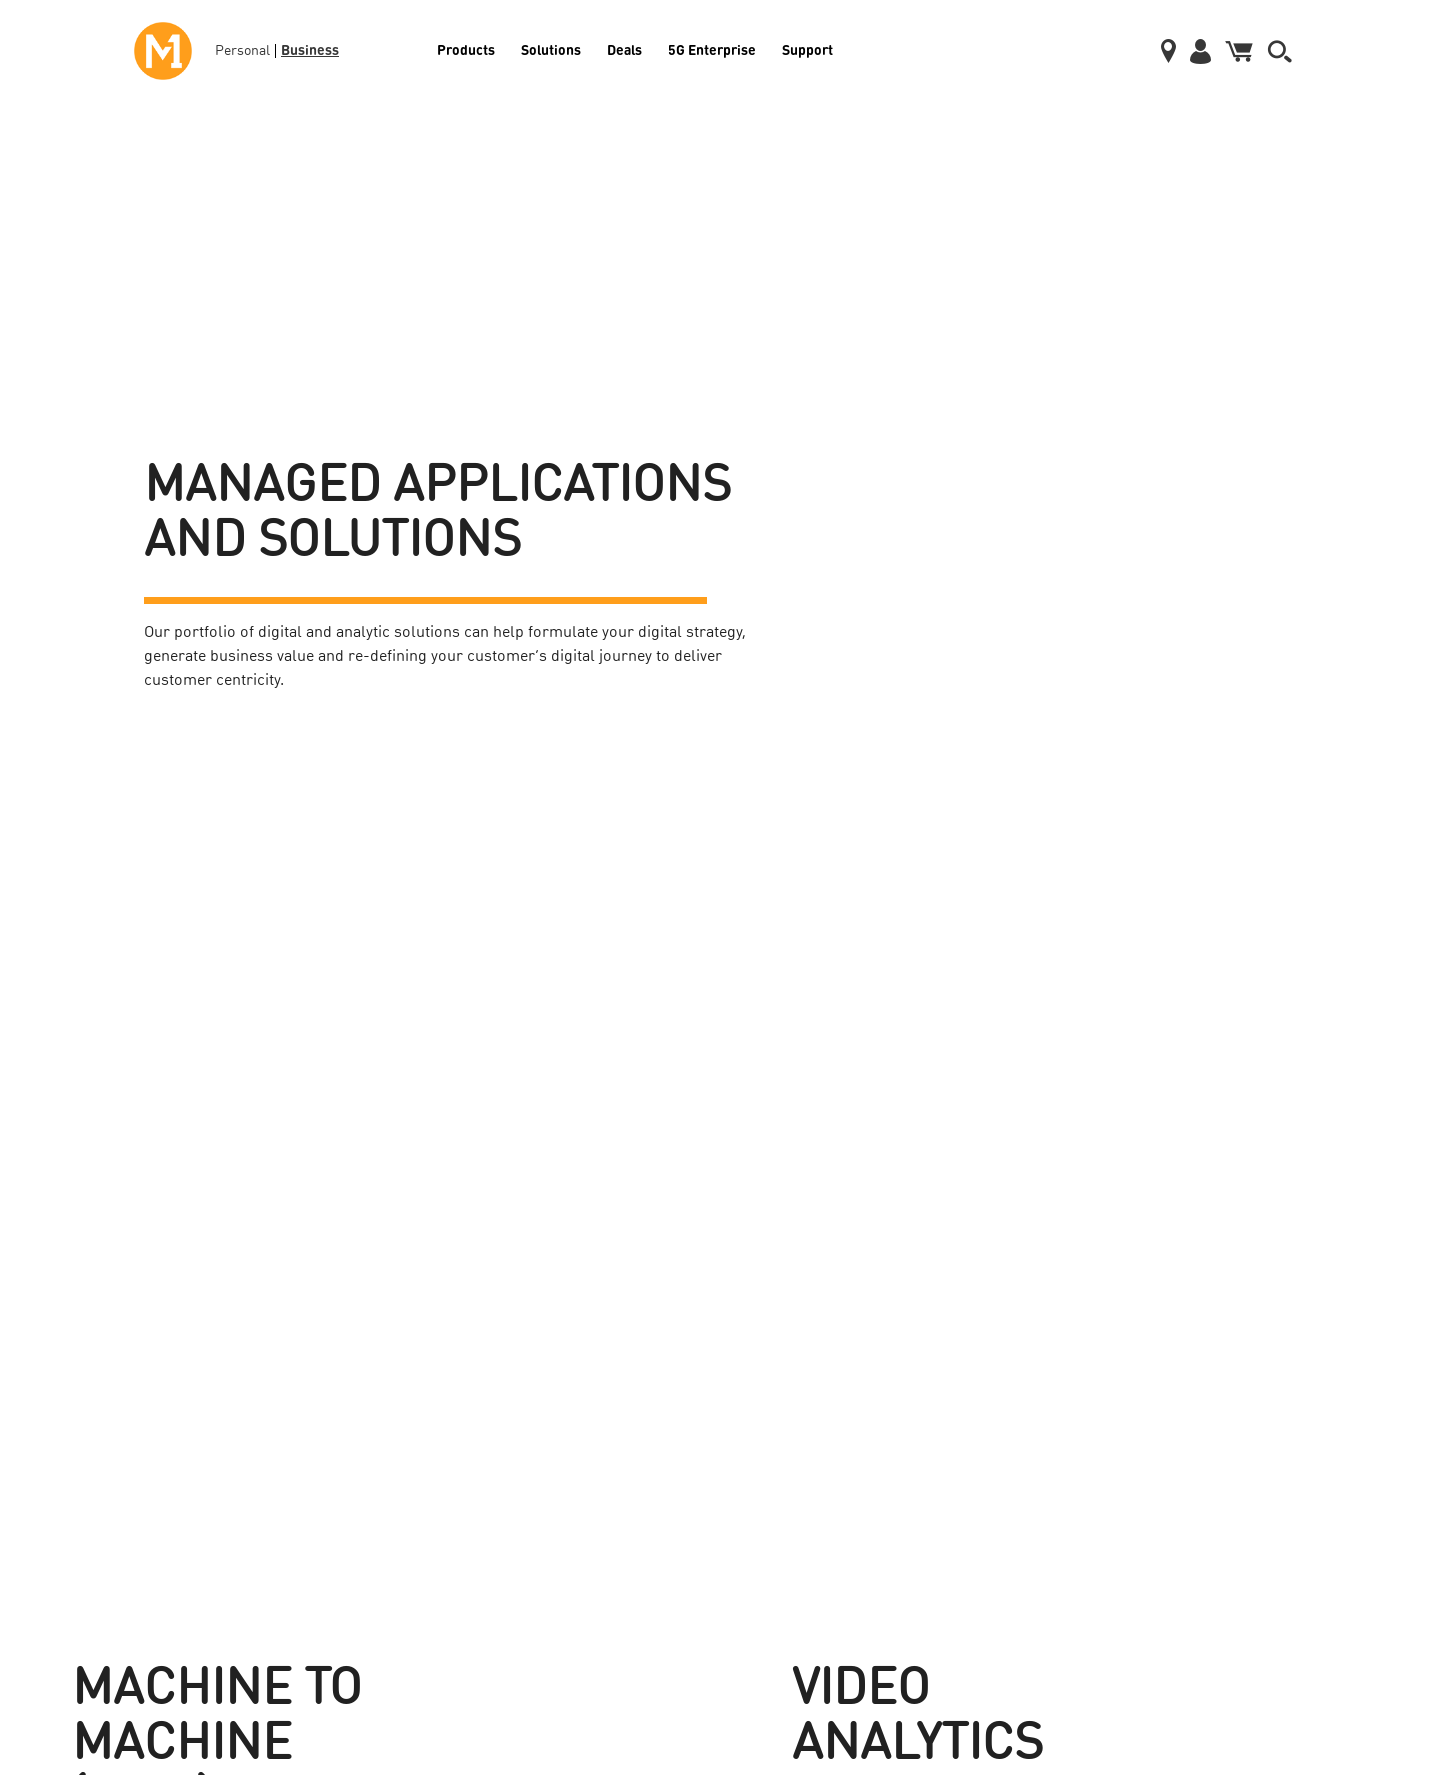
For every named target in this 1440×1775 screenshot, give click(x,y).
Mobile (71, 1401)
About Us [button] (1033, 1345)
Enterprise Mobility (450, 1401)
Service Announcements (1323, 1444)
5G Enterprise (712, 49)
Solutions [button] (436, 1345)
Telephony (80, 1530)
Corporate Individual (753, 1444)
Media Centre (1033, 1401)
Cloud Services (92, 1616)
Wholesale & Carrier (454, 1444)
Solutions (551, 49)
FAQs (1272, 1487)
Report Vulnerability (1312, 1573)
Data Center (84, 1573)
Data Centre (730, 1487)
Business (310, 49)
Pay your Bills (1295, 1401)
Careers (1019, 1444)
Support (807, 49)
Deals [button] (720, 1345)
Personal (242, 51)
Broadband (82, 1487)
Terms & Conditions (1312, 1530)
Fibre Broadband (744, 1401)
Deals (624, 49)
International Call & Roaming (131, 1444)
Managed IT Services (454, 1530)
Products (466, 49)
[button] (1279, 51)
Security (421, 1487)
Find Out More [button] (192, 1124)
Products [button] (88, 1345)
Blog (1010, 1487)
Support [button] (1290, 1345)
